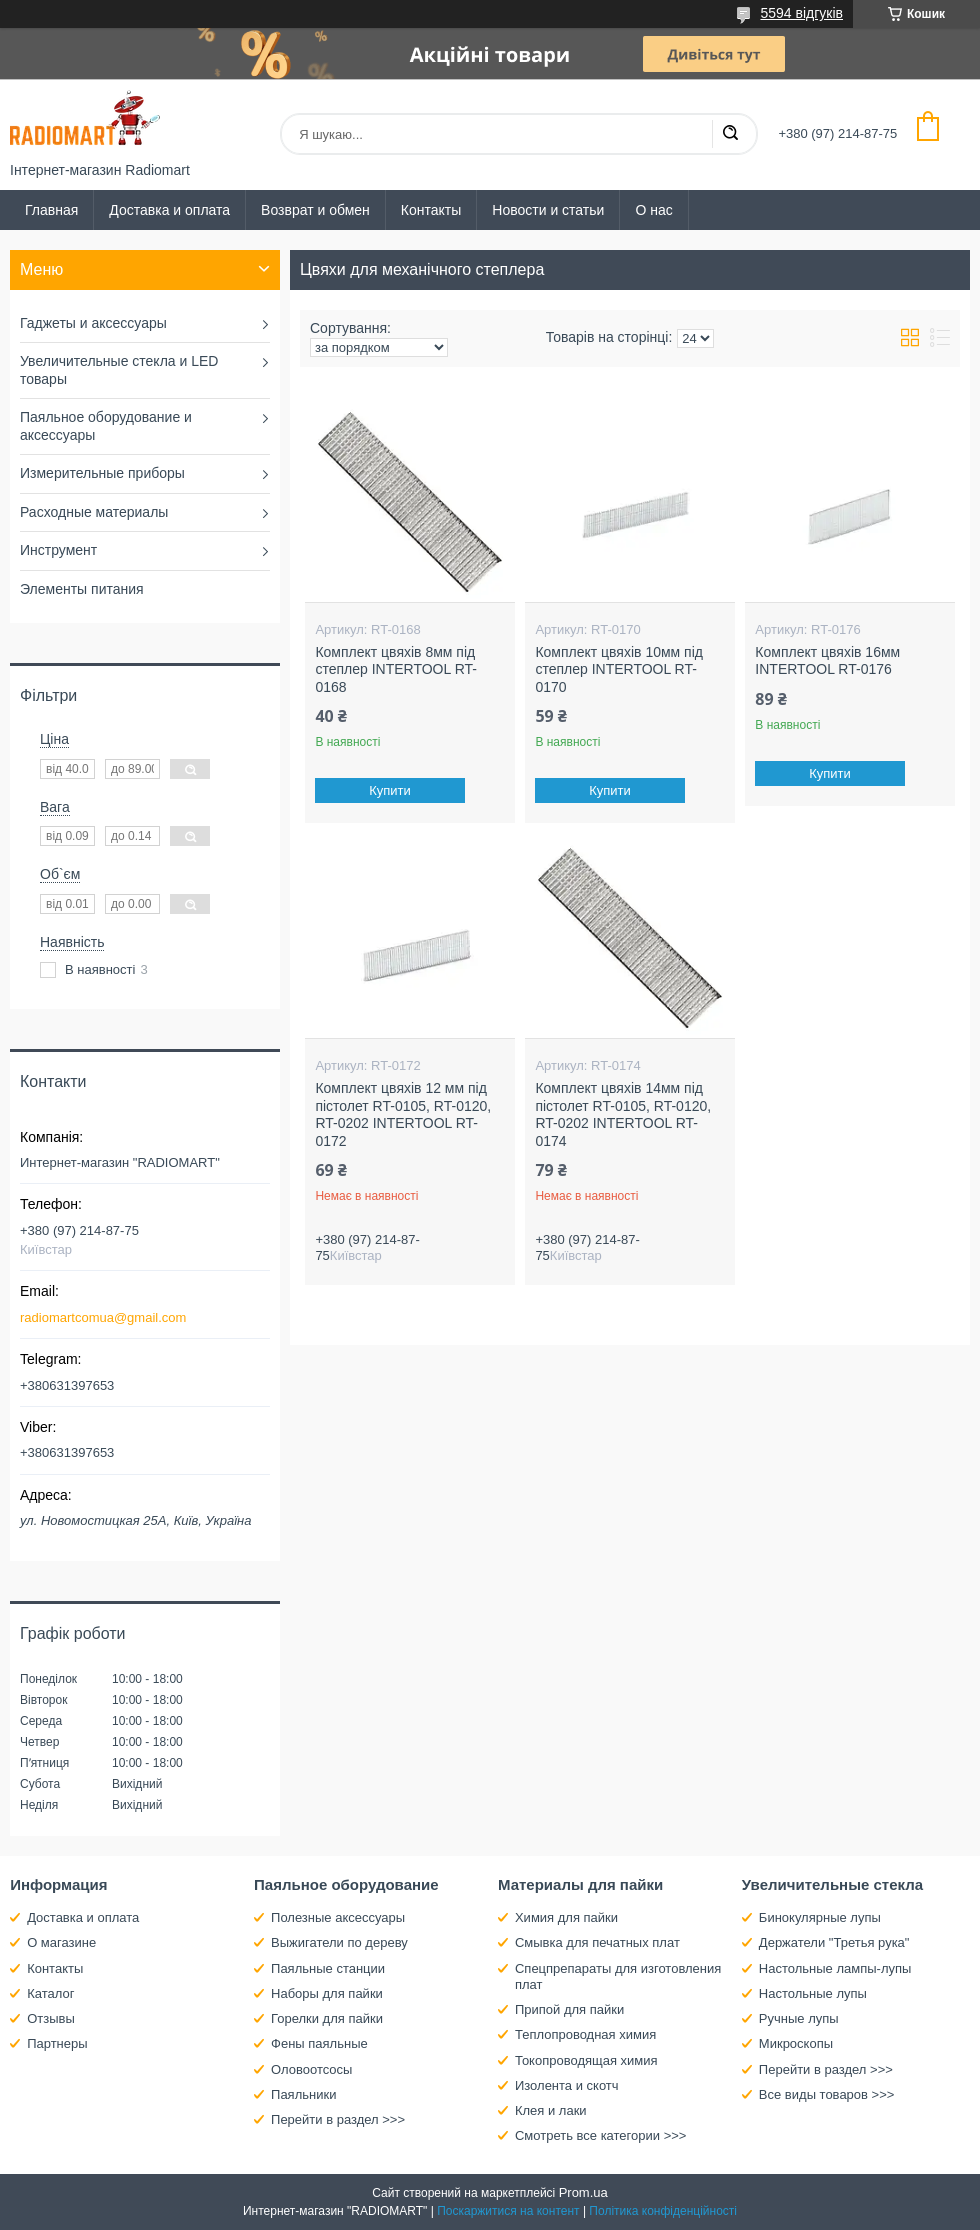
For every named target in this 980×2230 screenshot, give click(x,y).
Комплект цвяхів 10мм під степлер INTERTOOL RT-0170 (619, 669)
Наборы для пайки (327, 1993)
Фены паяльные (319, 2043)
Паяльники (303, 2094)
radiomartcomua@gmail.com (103, 1317)
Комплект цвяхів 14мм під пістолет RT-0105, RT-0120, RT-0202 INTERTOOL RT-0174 (623, 1114)
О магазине (61, 1942)
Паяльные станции (328, 1968)
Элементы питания (82, 589)
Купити (391, 790)
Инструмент (58, 550)
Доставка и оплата (169, 210)
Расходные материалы (94, 512)
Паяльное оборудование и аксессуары (106, 426)
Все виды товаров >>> (827, 2094)
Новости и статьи (548, 210)
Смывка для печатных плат (597, 1942)
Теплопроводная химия (585, 2034)
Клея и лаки (551, 2110)
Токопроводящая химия (586, 2060)
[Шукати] (730, 134)
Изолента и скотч (567, 2085)
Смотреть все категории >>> (600, 2135)
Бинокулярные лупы (820, 1917)
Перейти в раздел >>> (338, 2119)
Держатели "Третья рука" (834, 1942)
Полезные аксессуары (338, 1917)
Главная (51, 210)
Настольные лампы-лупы (835, 1968)
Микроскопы (796, 2043)
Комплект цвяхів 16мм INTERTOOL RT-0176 (827, 661)
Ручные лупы (799, 2018)
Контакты (431, 210)
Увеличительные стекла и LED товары (119, 370)
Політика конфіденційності (663, 2211)
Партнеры (57, 2043)
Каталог (50, 1993)
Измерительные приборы (102, 473)
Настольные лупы (813, 1993)
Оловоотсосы (311, 2069)
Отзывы (51, 2018)
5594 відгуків (801, 13)
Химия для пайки (566, 1917)
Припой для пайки (569, 2009)
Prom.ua (583, 2192)
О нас (653, 210)
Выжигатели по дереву (339, 1942)
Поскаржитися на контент (508, 2211)
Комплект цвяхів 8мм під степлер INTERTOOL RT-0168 (396, 669)
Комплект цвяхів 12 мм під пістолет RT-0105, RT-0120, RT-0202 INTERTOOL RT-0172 (403, 1114)
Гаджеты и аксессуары (93, 323)
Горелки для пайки (327, 2018)
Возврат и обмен (315, 210)
